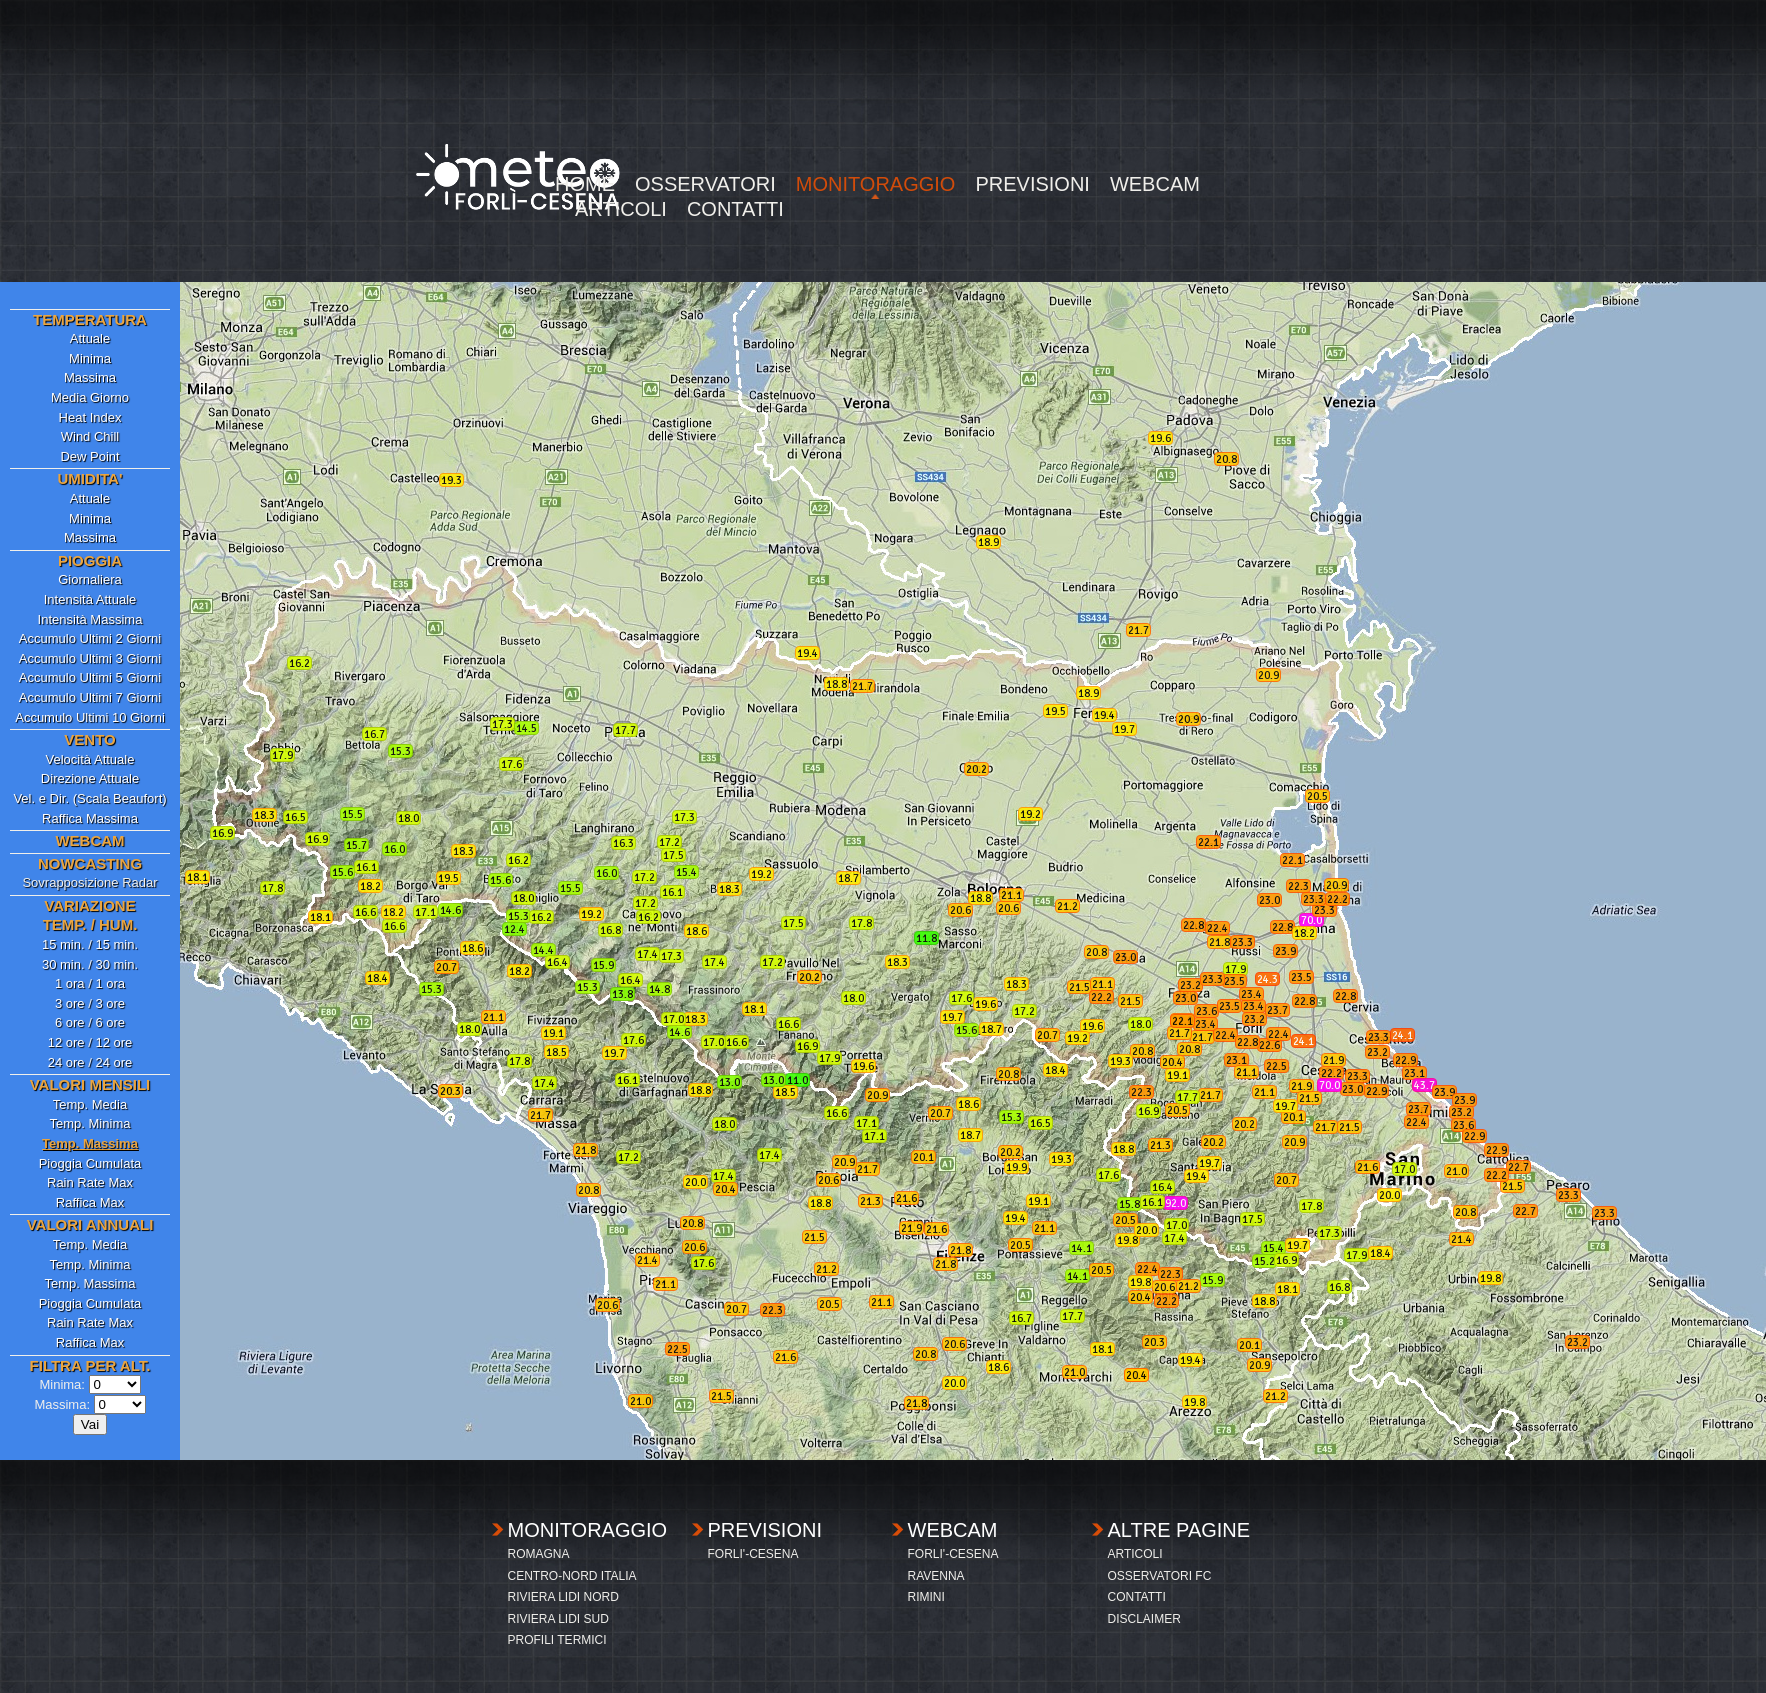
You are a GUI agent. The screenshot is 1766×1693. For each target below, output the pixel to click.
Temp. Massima (89, 1283)
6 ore (70, 1022)
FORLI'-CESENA (753, 1554)
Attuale (90, 338)
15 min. (63, 944)
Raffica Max (90, 1202)
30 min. (63, 964)
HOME (585, 184)
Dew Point (89, 456)
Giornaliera (90, 579)
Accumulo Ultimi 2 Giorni (90, 638)
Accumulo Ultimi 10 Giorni (90, 717)
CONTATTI (735, 209)
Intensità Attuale (90, 599)
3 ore (70, 1003)
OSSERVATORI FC (1160, 1576)
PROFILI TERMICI (557, 1640)
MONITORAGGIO (876, 184)
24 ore (66, 1062)
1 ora (70, 983)
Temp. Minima (90, 1123)
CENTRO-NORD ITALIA (572, 1576)
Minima (90, 358)
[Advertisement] (883, 140)
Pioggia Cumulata (90, 1163)
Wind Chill (90, 436)
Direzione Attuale (90, 778)
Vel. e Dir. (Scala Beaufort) (89, 798)
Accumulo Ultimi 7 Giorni (90, 697)
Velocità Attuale (90, 759)
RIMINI (926, 1597)
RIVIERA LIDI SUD (558, 1619)
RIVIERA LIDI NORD (563, 1597)
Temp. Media (90, 1104)
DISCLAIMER (1144, 1619)
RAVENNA (936, 1576)
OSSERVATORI (705, 184)
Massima (90, 377)
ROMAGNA (539, 1554)
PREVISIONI (1032, 184)
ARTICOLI (621, 209)
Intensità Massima (90, 619)
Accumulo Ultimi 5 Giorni (90, 677)
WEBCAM (1155, 184)
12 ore (66, 1042)
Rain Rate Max (90, 1182)
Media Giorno (90, 397)
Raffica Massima (90, 818)
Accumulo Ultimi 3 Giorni (90, 658)
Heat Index (90, 417)
